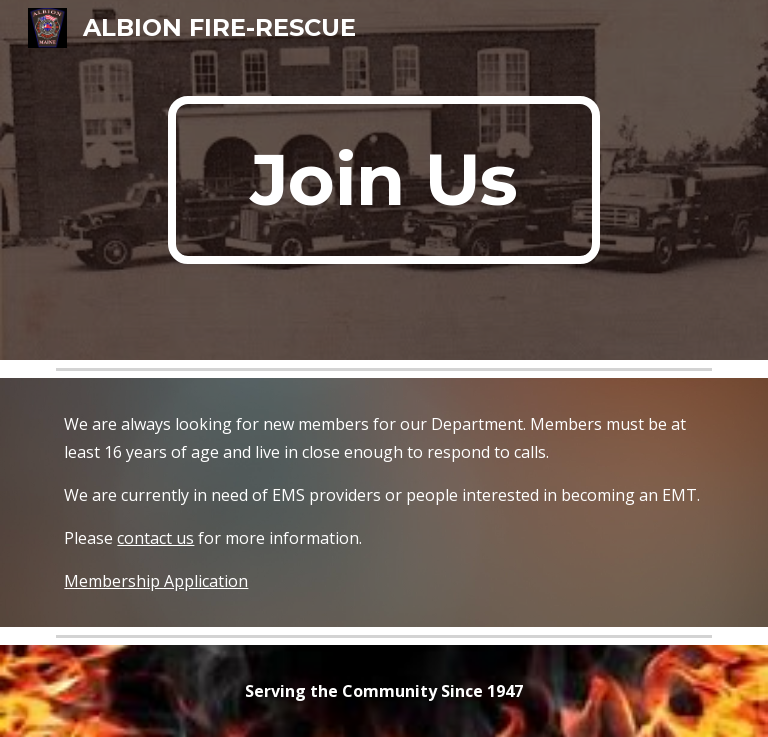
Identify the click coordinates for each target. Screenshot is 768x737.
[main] (383, 180)
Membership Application (156, 581)
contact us (155, 538)
